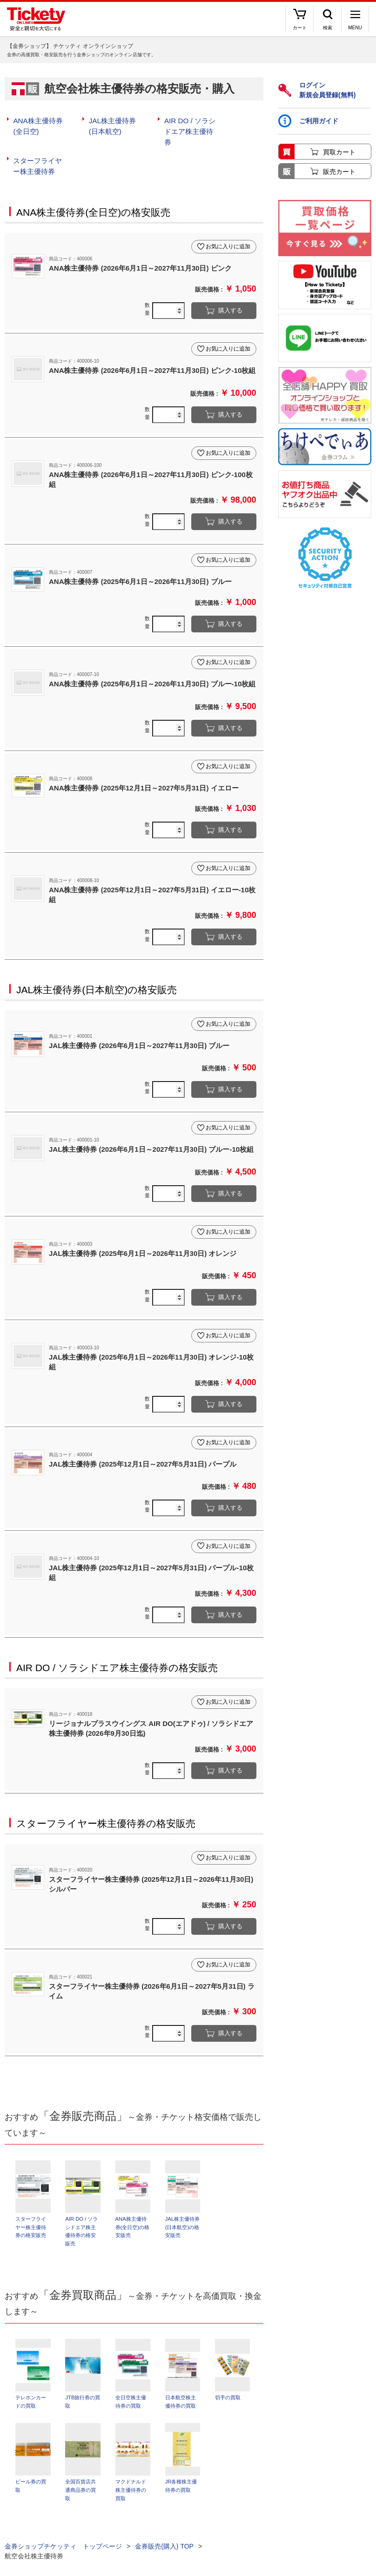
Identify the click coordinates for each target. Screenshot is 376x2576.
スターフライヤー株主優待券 (39, 150)
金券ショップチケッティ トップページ (63, 2534)
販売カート (339, 171)
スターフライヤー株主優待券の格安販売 (105, 1806)
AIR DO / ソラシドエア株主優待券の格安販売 (117, 1650)
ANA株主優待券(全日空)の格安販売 (93, 195)
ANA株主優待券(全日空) (41, 124)
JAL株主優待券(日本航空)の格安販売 (96, 973)
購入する (230, 293)
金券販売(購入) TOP (164, 2534)
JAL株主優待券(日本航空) (115, 124)
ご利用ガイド (308, 120)
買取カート (339, 152)
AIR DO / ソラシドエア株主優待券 (191, 124)
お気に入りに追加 (228, 229)
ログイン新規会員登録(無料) (317, 90)
